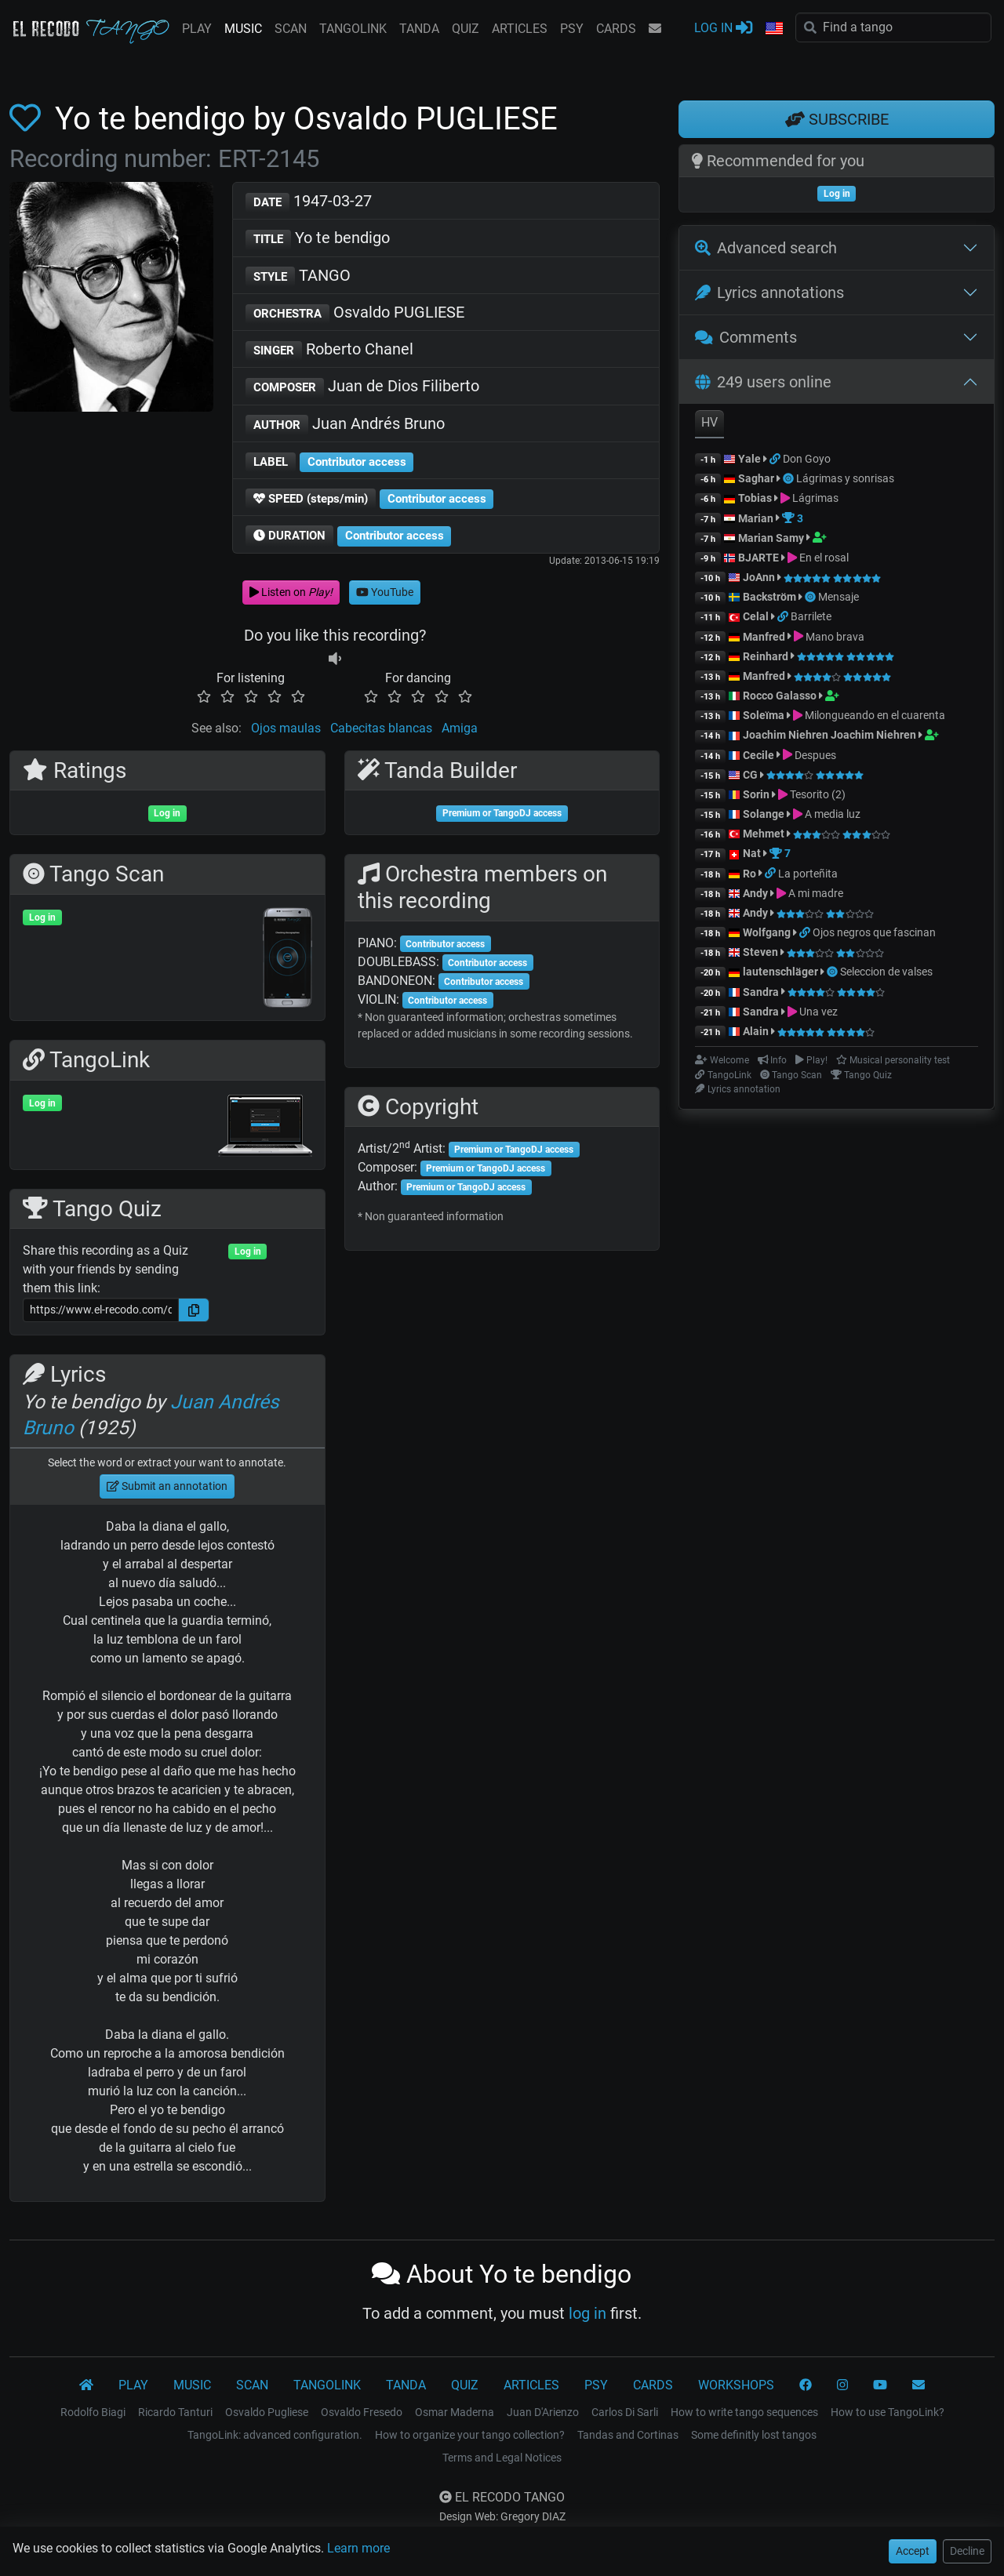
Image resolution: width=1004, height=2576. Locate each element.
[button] (774, 29)
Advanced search (766, 247)
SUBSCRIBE (837, 119)
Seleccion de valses (886, 971)
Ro (749, 873)
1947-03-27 (309, 202)
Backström (770, 596)
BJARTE (758, 557)
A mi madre (815, 893)
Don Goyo (807, 458)
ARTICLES (519, 28)
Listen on (291, 592)
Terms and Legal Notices (502, 2457)
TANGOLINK (353, 28)
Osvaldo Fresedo (361, 2412)
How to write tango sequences (744, 2412)
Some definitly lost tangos (754, 2435)
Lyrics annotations (769, 292)
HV (709, 422)
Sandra (762, 992)
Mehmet (763, 833)
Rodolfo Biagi (93, 2412)
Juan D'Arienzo (543, 2412)
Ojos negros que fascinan (874, 932)
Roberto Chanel (329, 350)
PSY (572, 28)
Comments (746, 337)
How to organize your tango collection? (470, 2435)
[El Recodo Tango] (86, 2385)
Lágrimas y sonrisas (845, 478)
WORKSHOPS (736, 2385)
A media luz (832, 814)
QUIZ (465, 28)
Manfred (764, 636)
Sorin (756, 794)
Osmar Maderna (454, 2412)
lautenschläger (780, 971)
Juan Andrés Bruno (345, 424)
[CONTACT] (918, 2385)
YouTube (384, 592)
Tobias (755, 498)
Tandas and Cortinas (627, 2435)
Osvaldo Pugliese (266, 2412)
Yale (749, 458)
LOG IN (723, 27)
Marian (755, 518)
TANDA (419, 28)
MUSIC (243, 28)
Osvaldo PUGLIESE (355, 313)
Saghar (756, 478)
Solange (763, 814)
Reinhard (767, 656)
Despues (815, 755)
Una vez (818, 1011)
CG (750, 774)
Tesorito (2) (818, 794)
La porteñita (808, 873)
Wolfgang (767, 932)
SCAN (291, 28)
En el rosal (824, 557)
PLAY (197, 28)
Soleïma (763, 715)
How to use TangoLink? (887, 2412)
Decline (967, 2551)
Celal (756, 616)
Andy (755, 893)
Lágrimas (815, 498)
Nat (752, 853)
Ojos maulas (286, 728)
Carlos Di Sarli (624, 2412)
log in (587, 2313)
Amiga (460, 728)
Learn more (358, 2548)
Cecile (758, 755)
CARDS (616, 28)
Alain (756, 1031)
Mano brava (835, 636)
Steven (760, 952)
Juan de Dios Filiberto (362, 387)
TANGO (298, 276)
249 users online (763, 381)
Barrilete (811, 616)
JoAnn (759, 577)
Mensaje (838, 596)
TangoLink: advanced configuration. (274, 2435)
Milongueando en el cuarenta (875, 715)
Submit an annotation (167, 1486)
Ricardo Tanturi (175, 2412)
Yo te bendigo (318, 238)
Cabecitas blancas (381, 728)
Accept (912, 2551)
